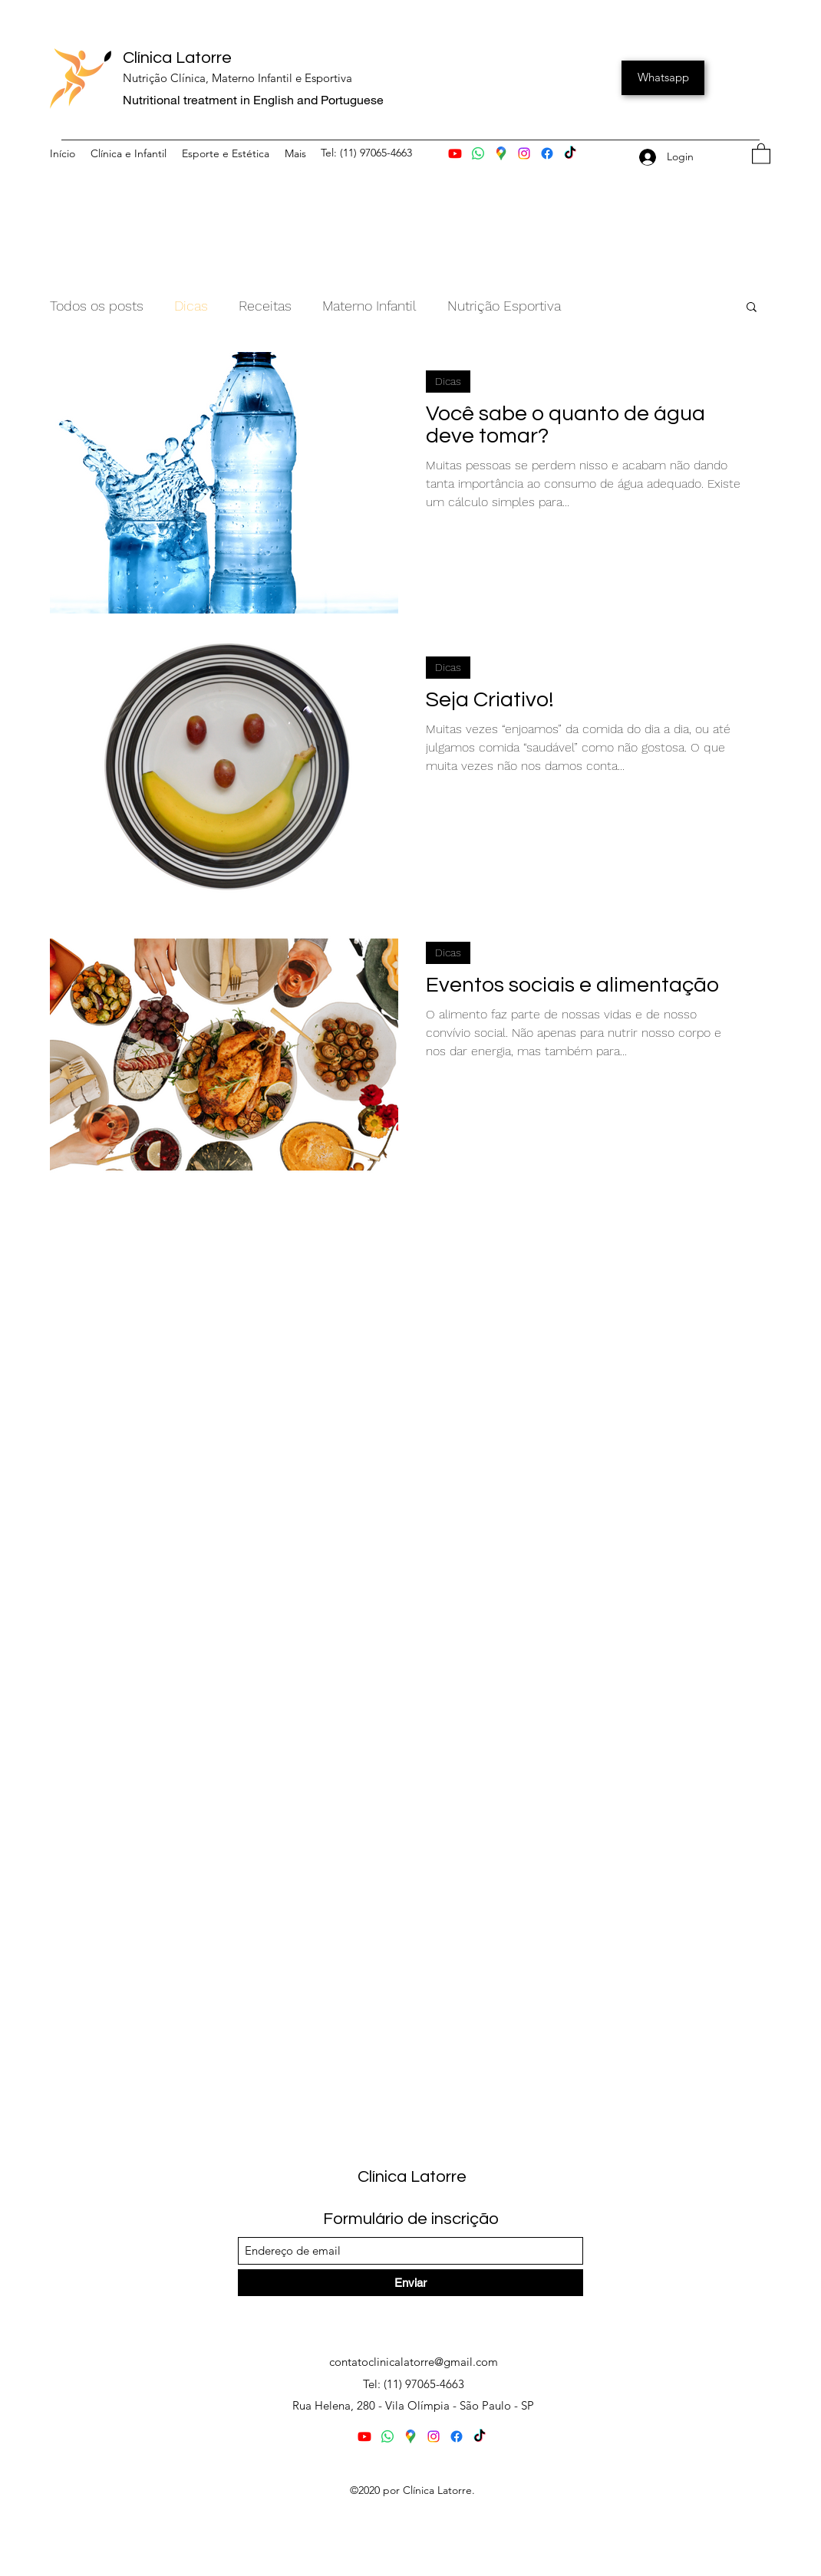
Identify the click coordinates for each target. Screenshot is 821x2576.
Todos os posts (96, 306)
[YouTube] (479, 2436)
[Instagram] (524, 153)
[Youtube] (455, 153)
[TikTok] (570, 153)
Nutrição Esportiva (504, 306)
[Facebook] (547, 153)
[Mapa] (501, 153)
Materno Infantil (369, 306)
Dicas (191, 306)
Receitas (265, 306)
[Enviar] (410, 2282)
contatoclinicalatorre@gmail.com (413, 2361)
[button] (761, 153)
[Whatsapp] (663, 78)
